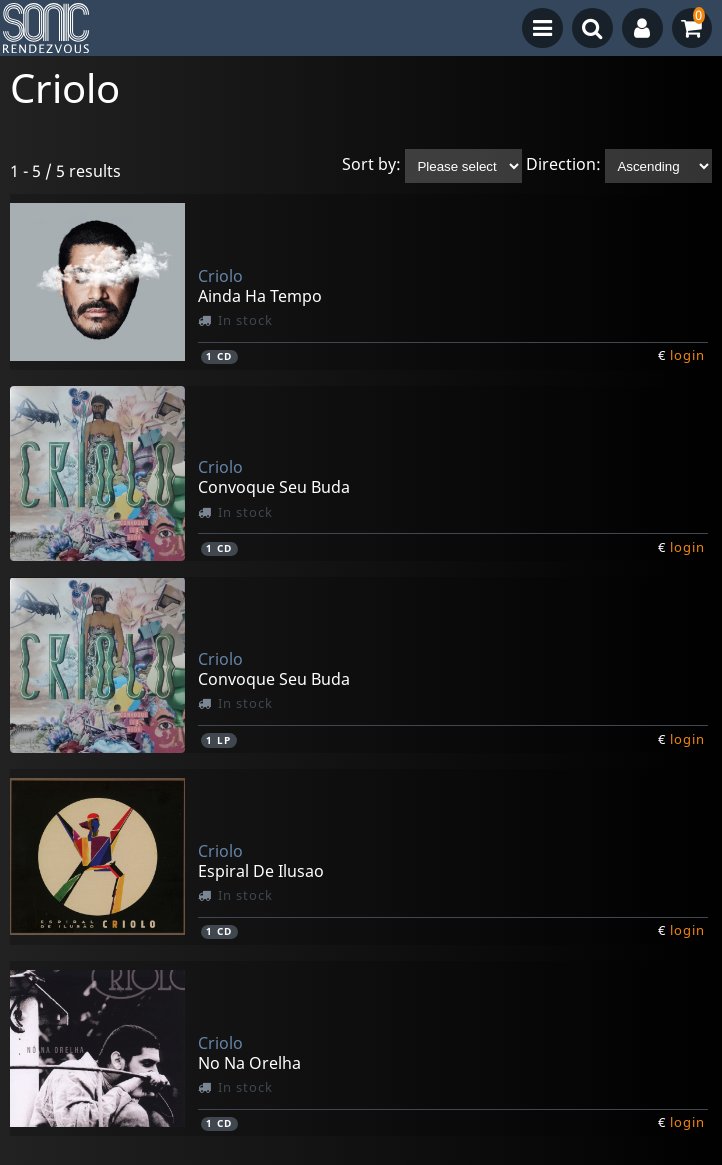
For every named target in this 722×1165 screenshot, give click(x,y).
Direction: (563, 165)
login (687, 355)
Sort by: (371, 165)
